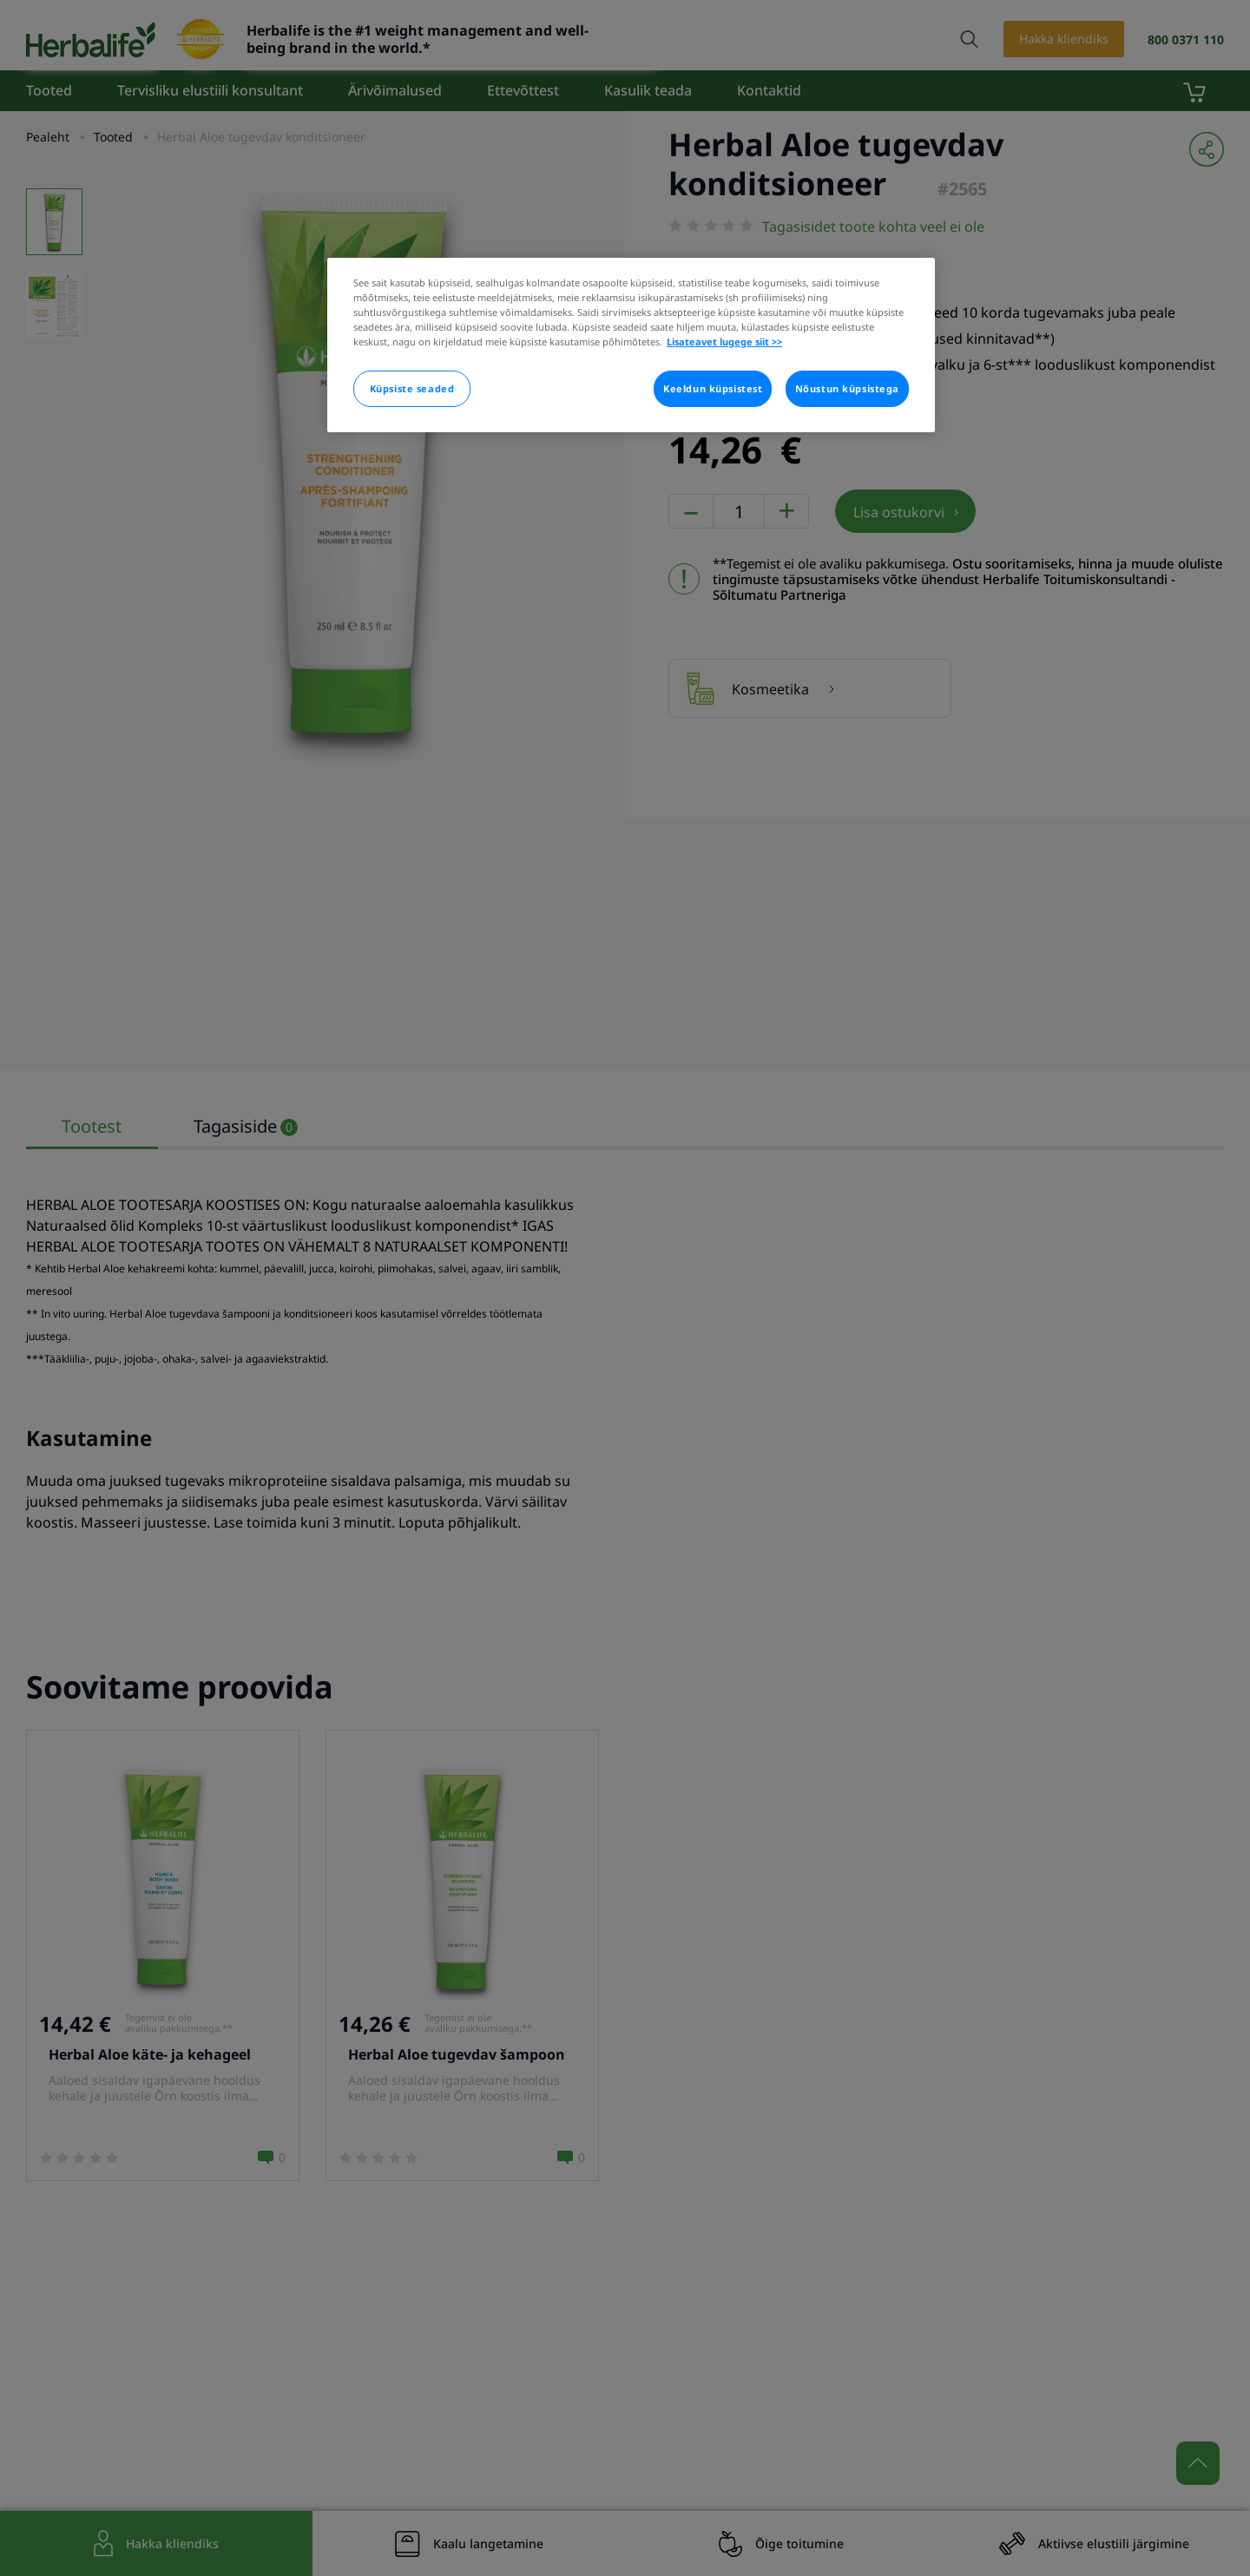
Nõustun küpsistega (847, 388)
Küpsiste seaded (412, 388)
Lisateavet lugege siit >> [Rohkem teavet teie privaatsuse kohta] (724, 341)
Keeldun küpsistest (712, 388)
